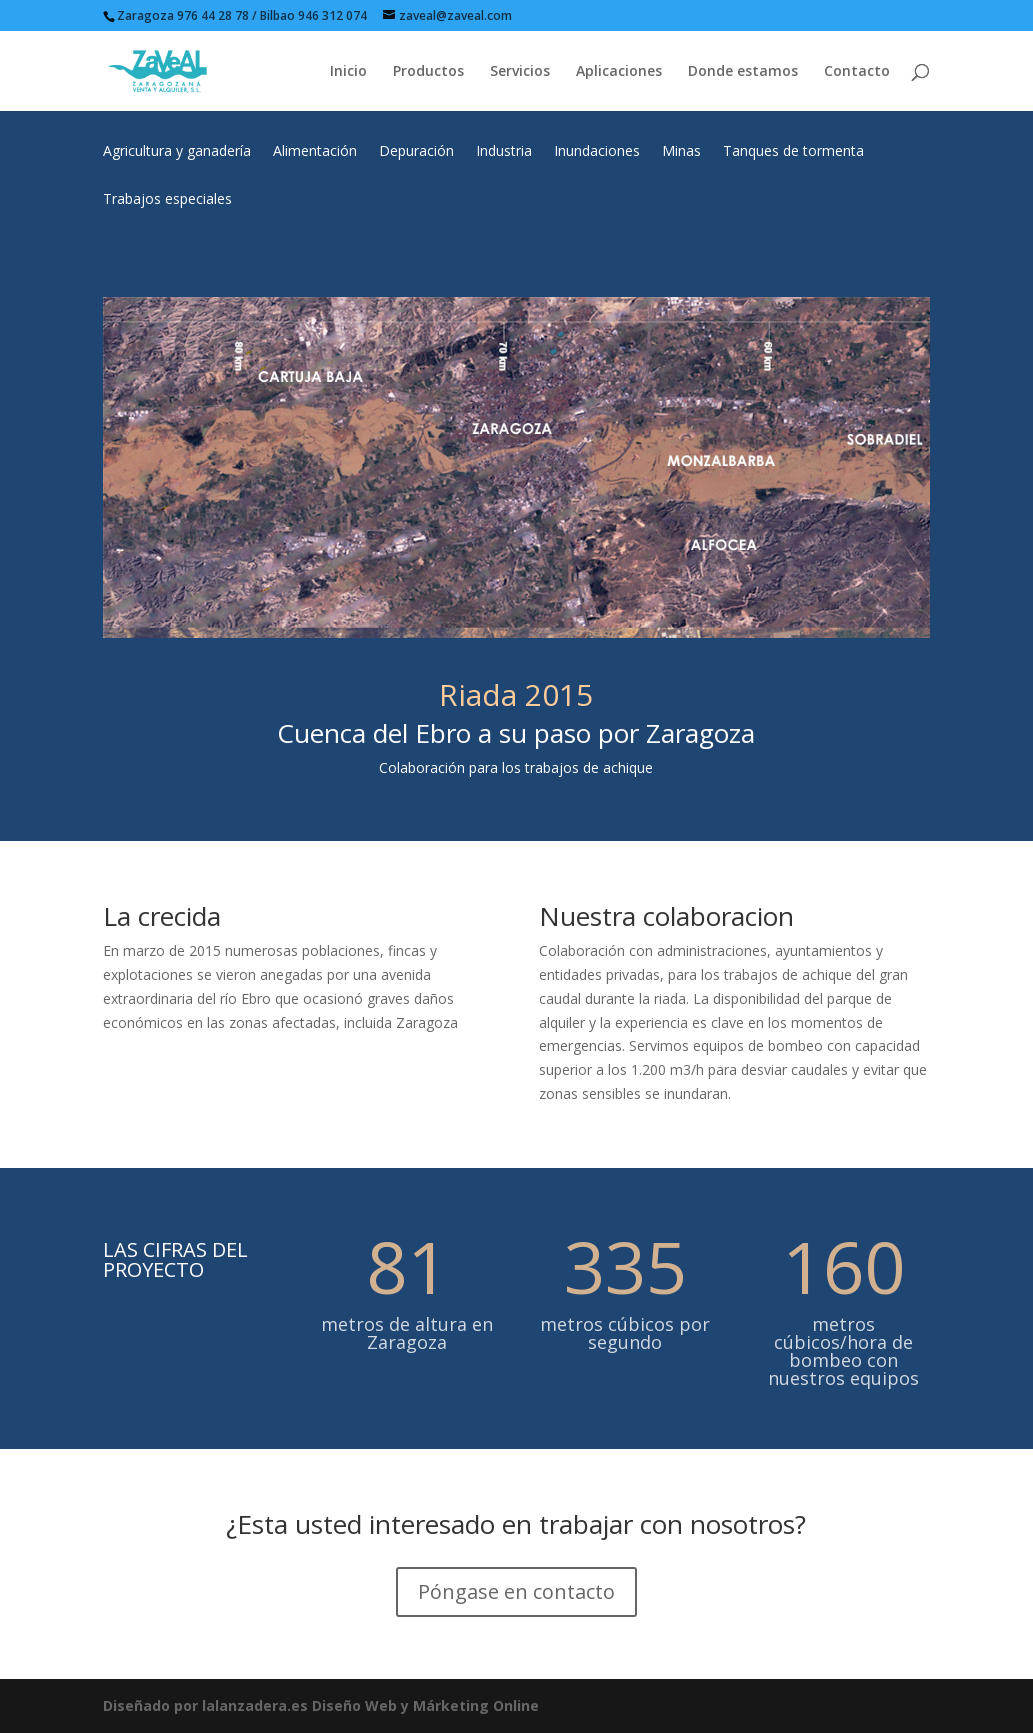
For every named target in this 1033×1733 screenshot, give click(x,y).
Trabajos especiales (167, 200)
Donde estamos (743, 72)
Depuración (416, 152)
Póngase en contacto (516, 1591)
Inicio (348, 72)
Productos (428, 72)
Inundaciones (597, 152)
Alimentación (315, 152)
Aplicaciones (619, 72)
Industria (504, 152)
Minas (681, 152)
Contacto (857, 72)
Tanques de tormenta (793, 152)
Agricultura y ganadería (177, 152)
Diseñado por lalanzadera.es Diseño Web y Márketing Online (321, 1705)
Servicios (520, 72)
